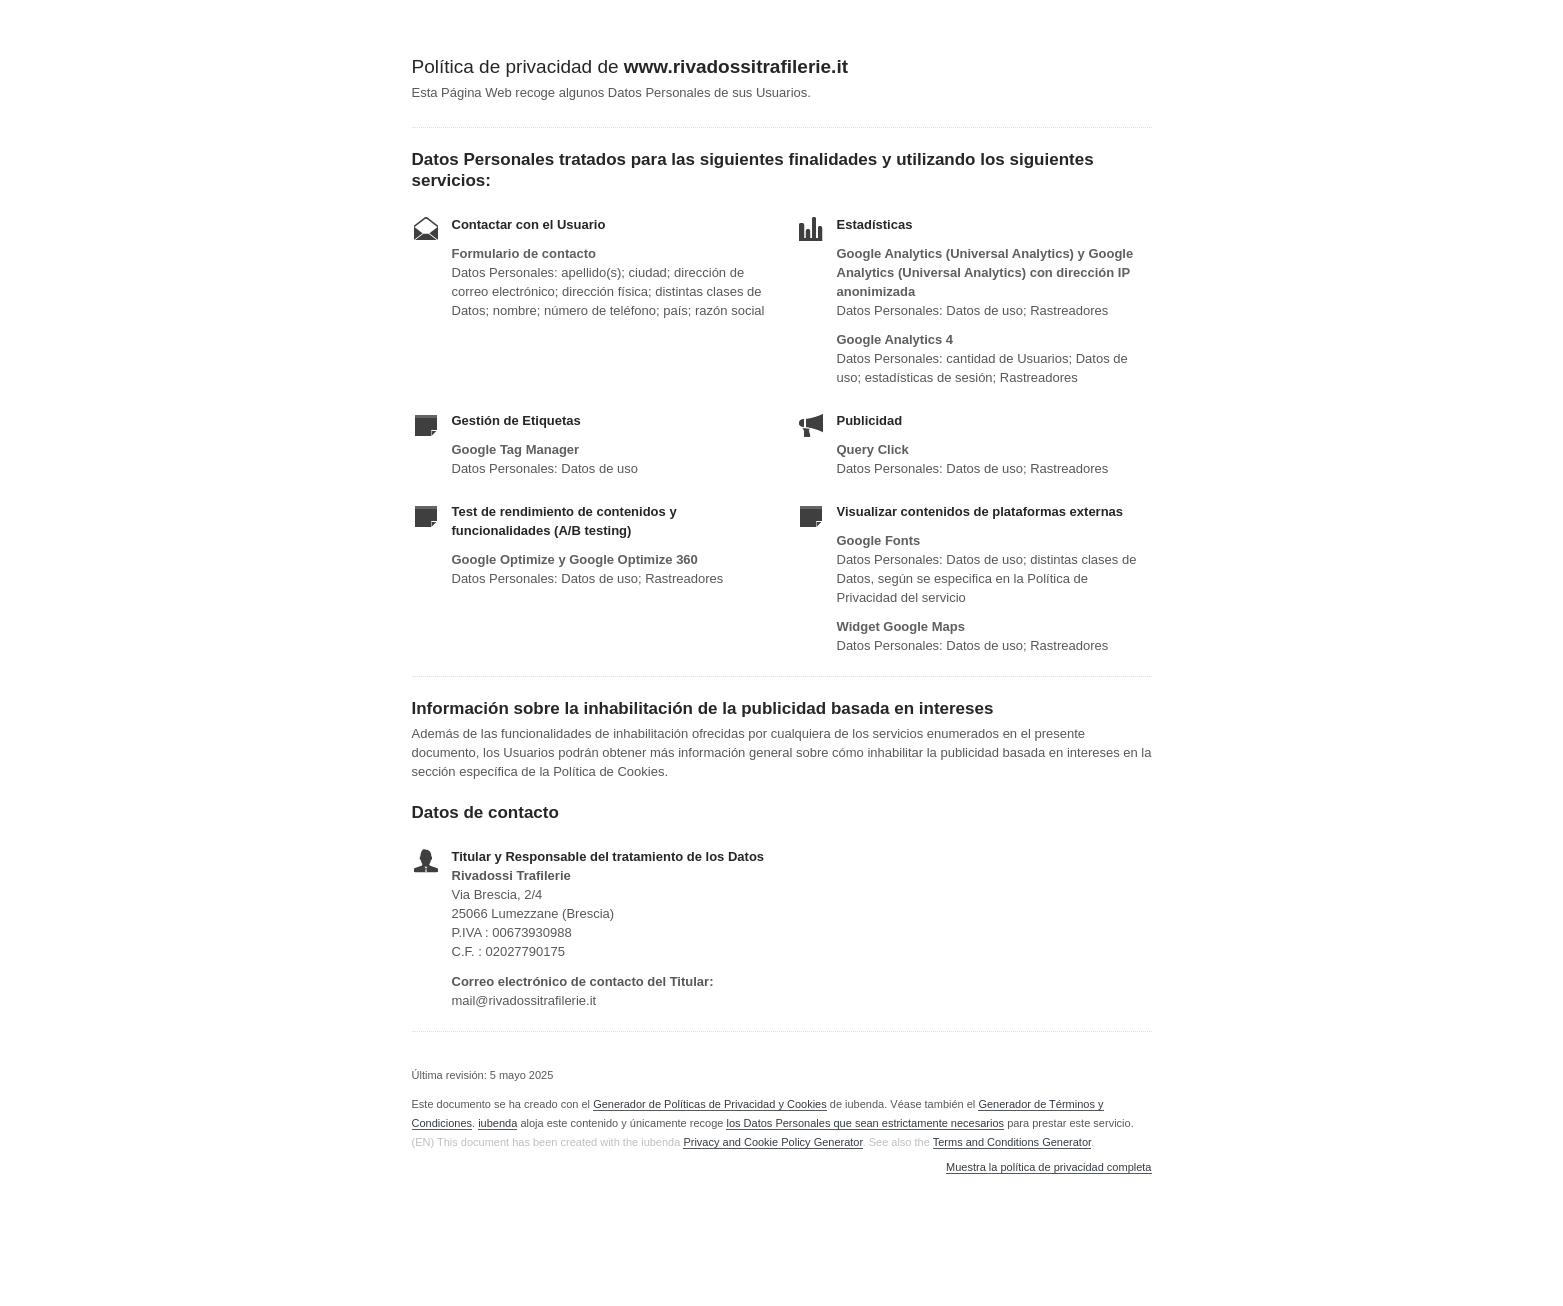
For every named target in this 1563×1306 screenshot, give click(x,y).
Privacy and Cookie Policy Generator (772, 1142)
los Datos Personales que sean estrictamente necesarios (865, 1123)
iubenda (497, 1123)
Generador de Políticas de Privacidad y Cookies (710, 1104)
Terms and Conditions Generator (1012, 1142)
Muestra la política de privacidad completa (1048, 1167)
